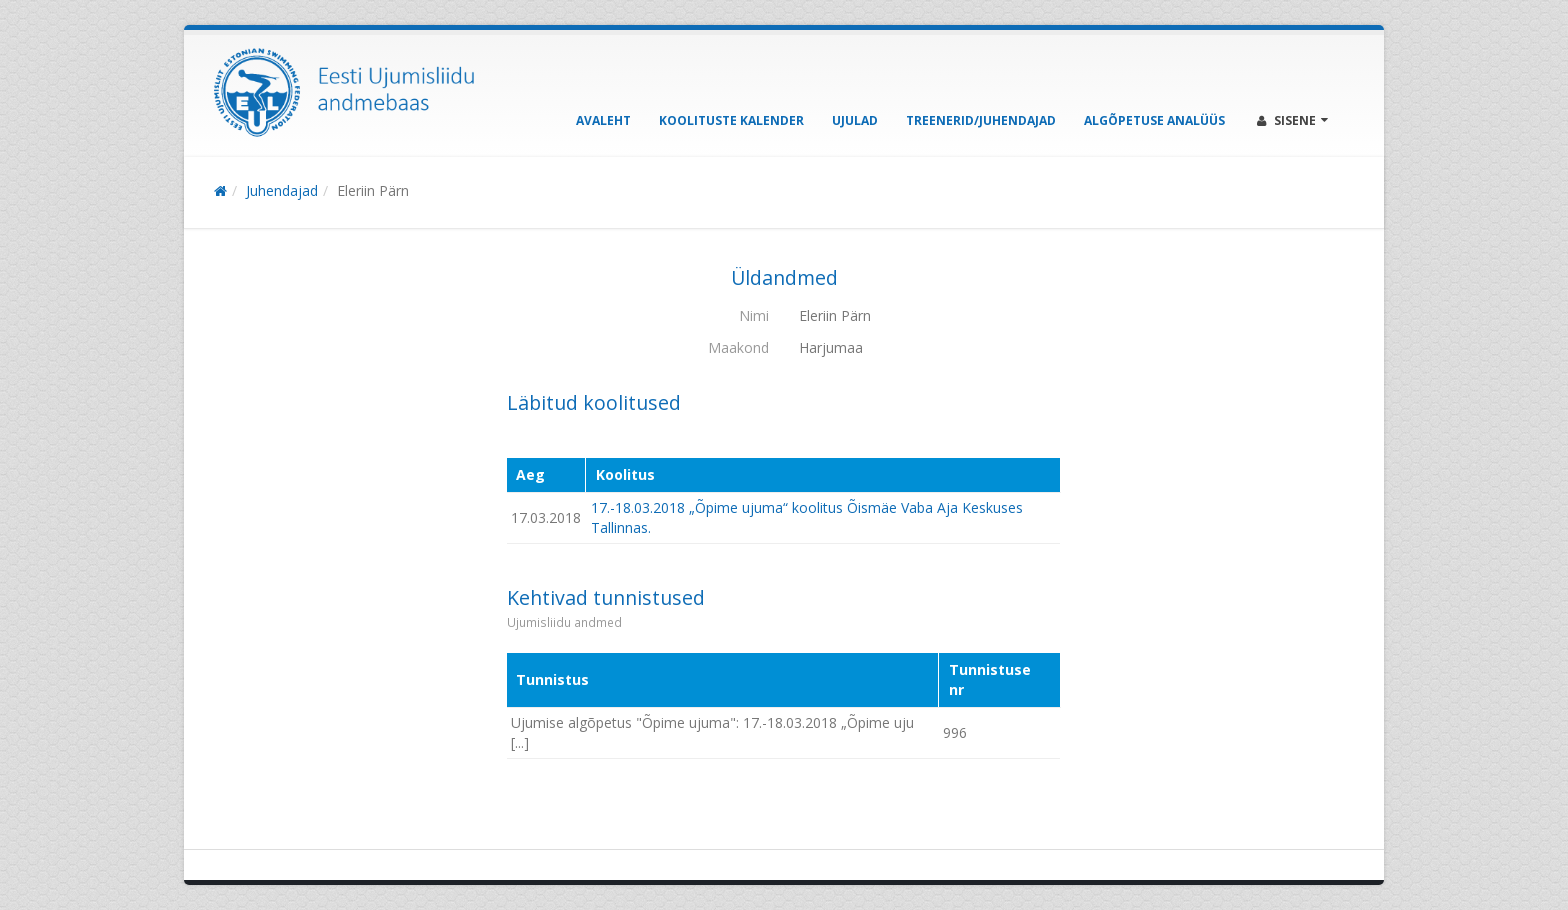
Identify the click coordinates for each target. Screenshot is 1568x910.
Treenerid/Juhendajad (981, 120)
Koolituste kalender (731, 120)
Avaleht (603, 120)
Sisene (1292, 120)
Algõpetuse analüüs (1154, 120)
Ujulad (855, 120)
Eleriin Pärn (373, 190)
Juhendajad (282, 190)
